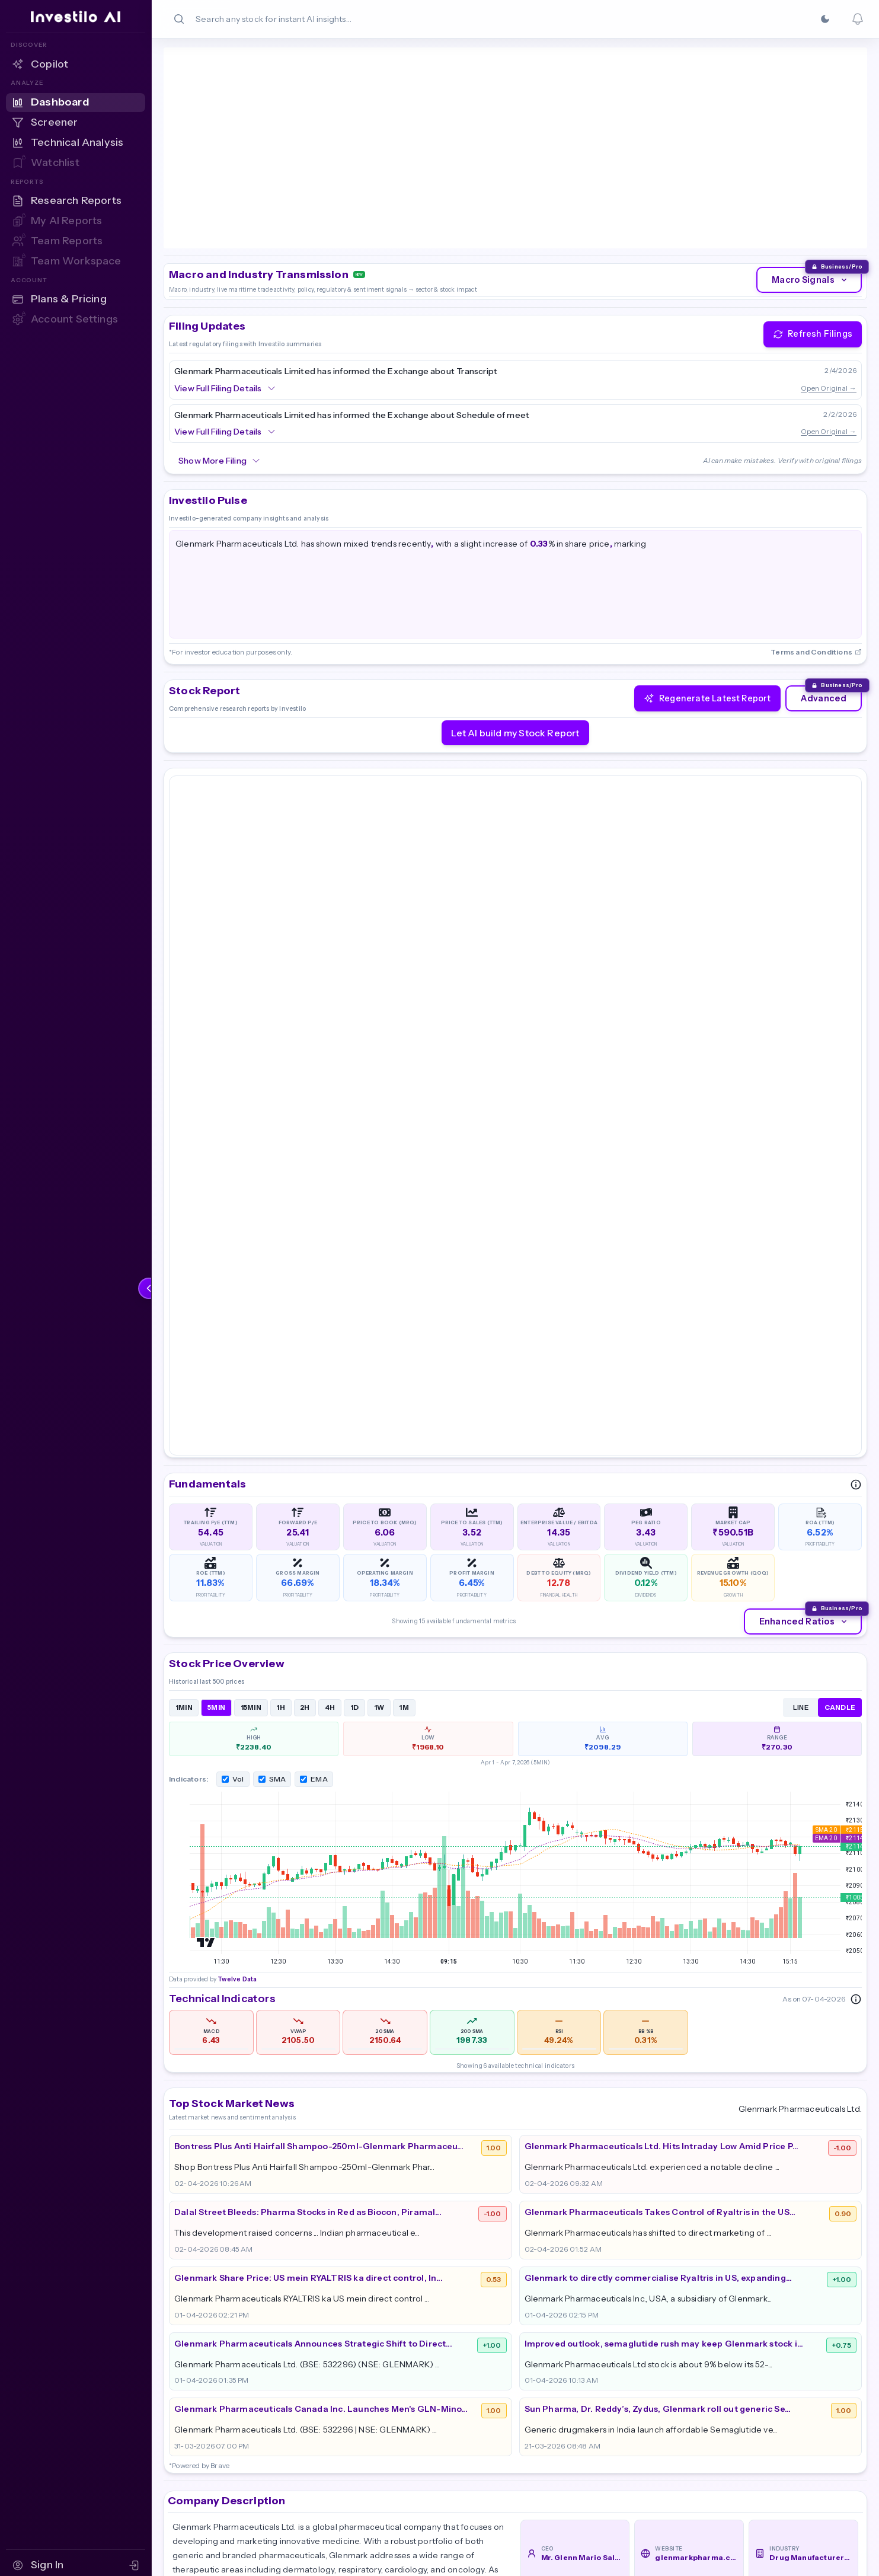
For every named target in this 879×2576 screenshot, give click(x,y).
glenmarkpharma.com (696, 2092)
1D (354, 1242)
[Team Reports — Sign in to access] (75, 241)
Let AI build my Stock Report (515, 629)
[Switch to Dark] (825, 19)
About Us (541, 2361)
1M (404, 1242)
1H (280, 1242)
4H (330, 1242)
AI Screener (664, 2406)
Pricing (536, 2384)
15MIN (251, 1242)
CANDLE (840, 1242)
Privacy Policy (785, 2384)
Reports (655, 2384)
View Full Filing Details (225, 284)
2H (305, 1242)
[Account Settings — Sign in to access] (75, 319)
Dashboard (662, 2361)
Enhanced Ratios (804, 1156)
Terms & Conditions (798, 2429)
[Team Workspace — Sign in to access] (75, 261)
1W (379, 1242)
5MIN (216, 1242)
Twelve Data (236, 134)
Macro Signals (810, 176)
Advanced (823, 594)
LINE (800, 1242)
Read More (200, 2183)
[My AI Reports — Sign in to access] (75, 221)
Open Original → (828, 284)
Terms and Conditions (816, 548)
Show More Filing (219, 357)
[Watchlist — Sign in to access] (75, 163)
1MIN (184, 1242)
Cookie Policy (784, 2406)
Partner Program (791, 2361)
